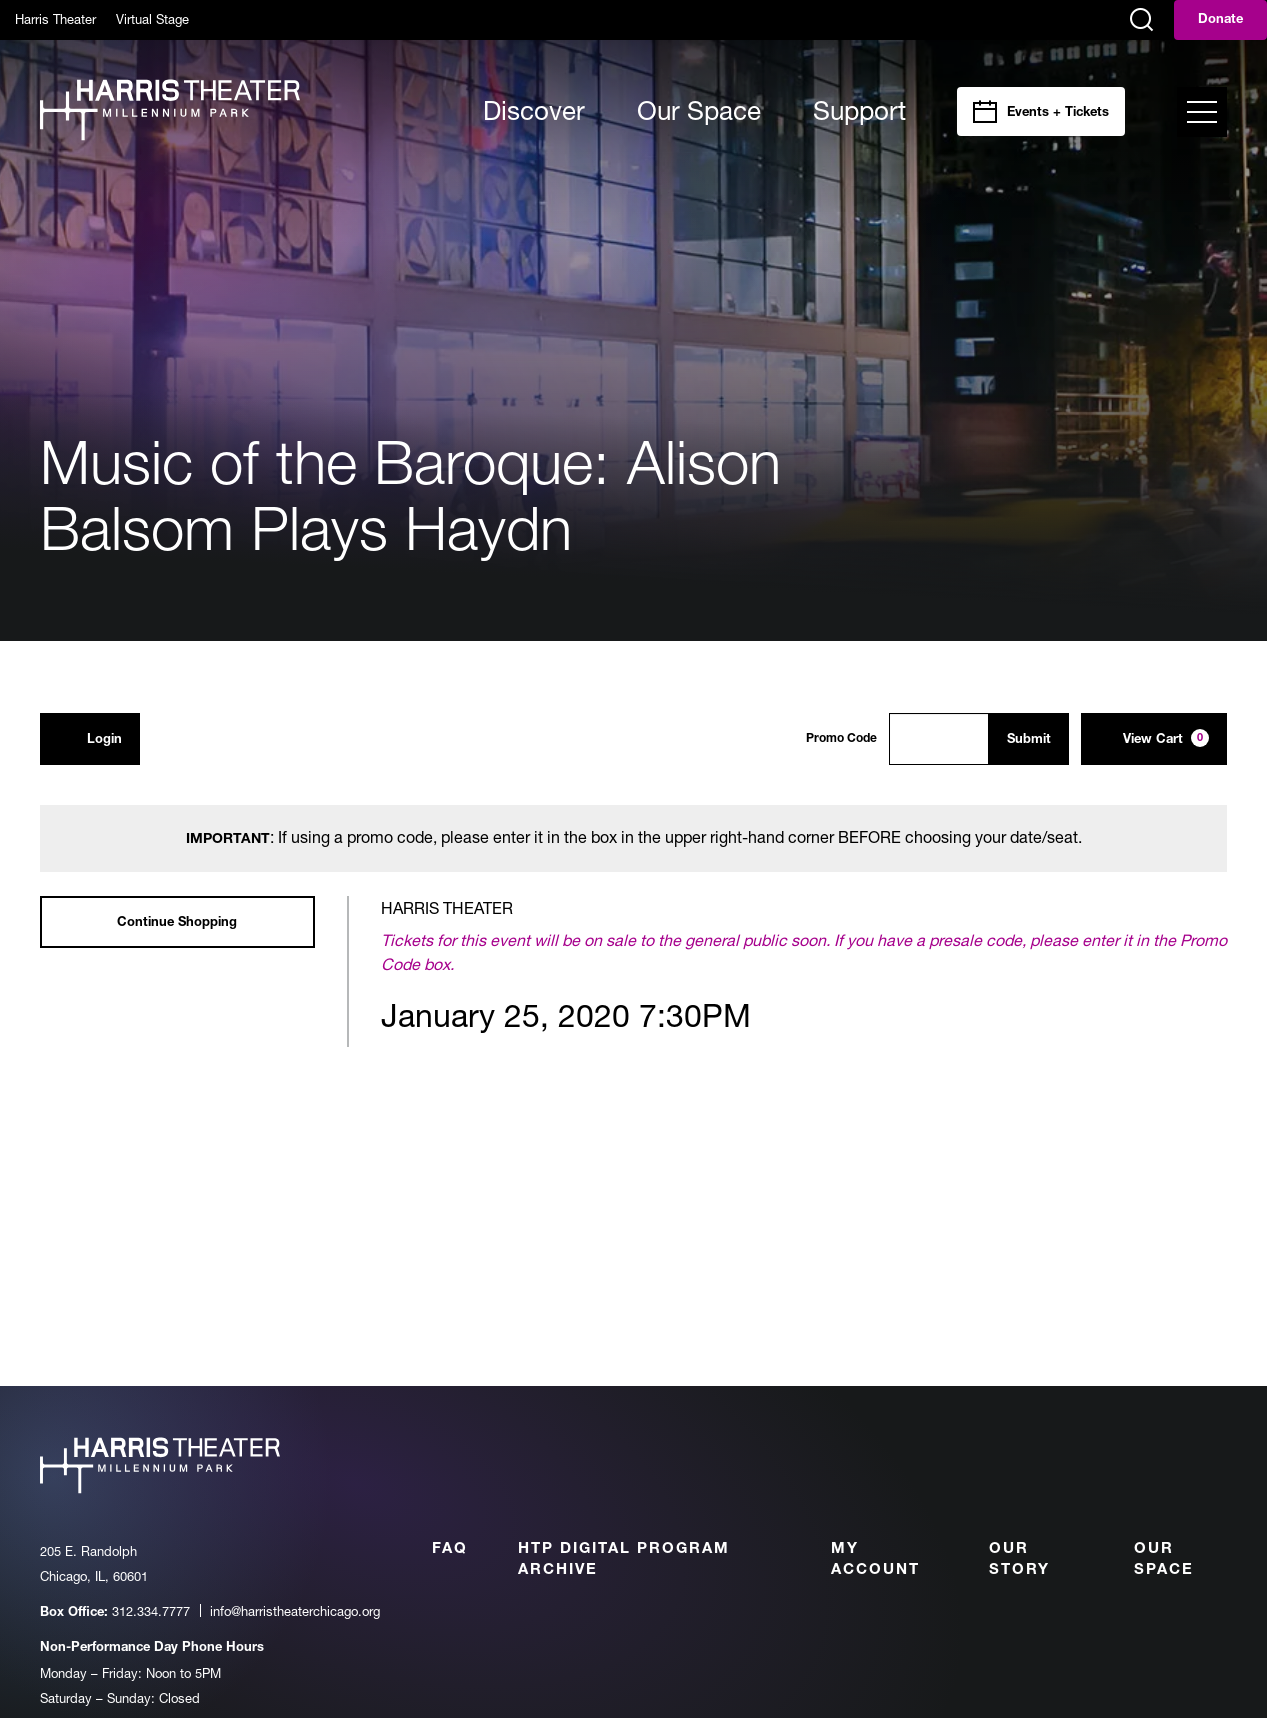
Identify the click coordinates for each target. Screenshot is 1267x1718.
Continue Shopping (177, 923)
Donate (1220, 20)
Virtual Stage (152, 19)
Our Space (699, 110)
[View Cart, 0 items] (1154, 739)
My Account (875, 1560)
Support (859, 110)
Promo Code (841, 739)
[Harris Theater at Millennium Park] (170, 111)
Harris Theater (55, 19)
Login (90, 738)
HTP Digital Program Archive (624, 1560)
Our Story (1019, 1560)
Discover (534, 110)
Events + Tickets (1058, 113)
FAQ (450, 1549)
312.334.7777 (151, 1611)
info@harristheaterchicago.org (295, 1611)
